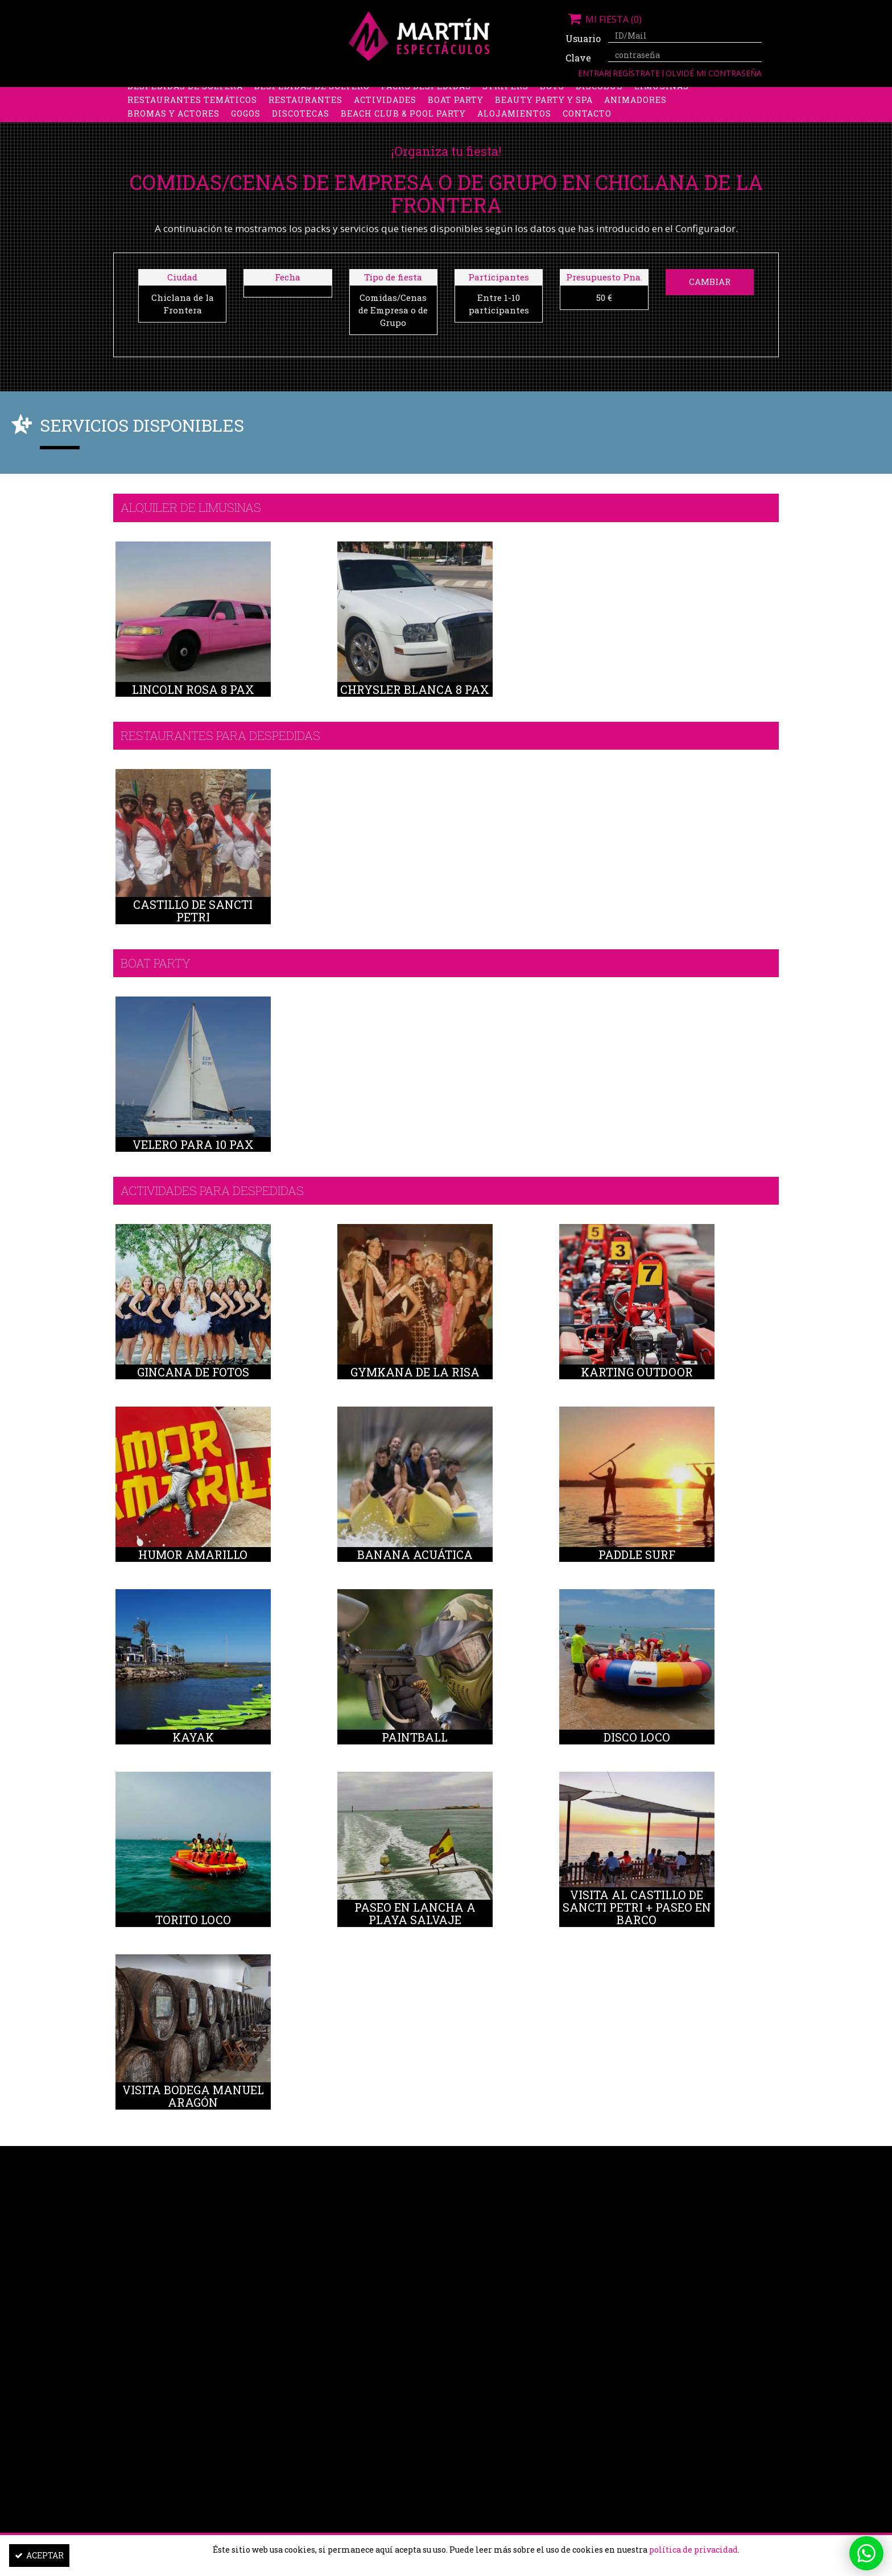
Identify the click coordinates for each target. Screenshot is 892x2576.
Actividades (385, 108)
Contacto (587, 122)
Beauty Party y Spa (544, 108)
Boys (552, 94)
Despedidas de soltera (185, 94)
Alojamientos (514, 122)
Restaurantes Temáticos (192, 108)
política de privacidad (693, 2549)
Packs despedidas (426, 94)
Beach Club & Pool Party (403, 122)
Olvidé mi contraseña (714, 73)
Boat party (456, 108)
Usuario (582, 38)
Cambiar (709, 281)
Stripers (505, 94)
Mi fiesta (603, 19)
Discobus (599, 94)
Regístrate (637, 73)
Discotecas (300, 122)
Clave (578, 58)
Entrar (593, 73)
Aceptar (39, 2555)
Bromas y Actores (173, 122)
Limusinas (661, 94)
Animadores (635, 108)
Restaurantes (305, 108)
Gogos (246, 122)
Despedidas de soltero (312, 94)
